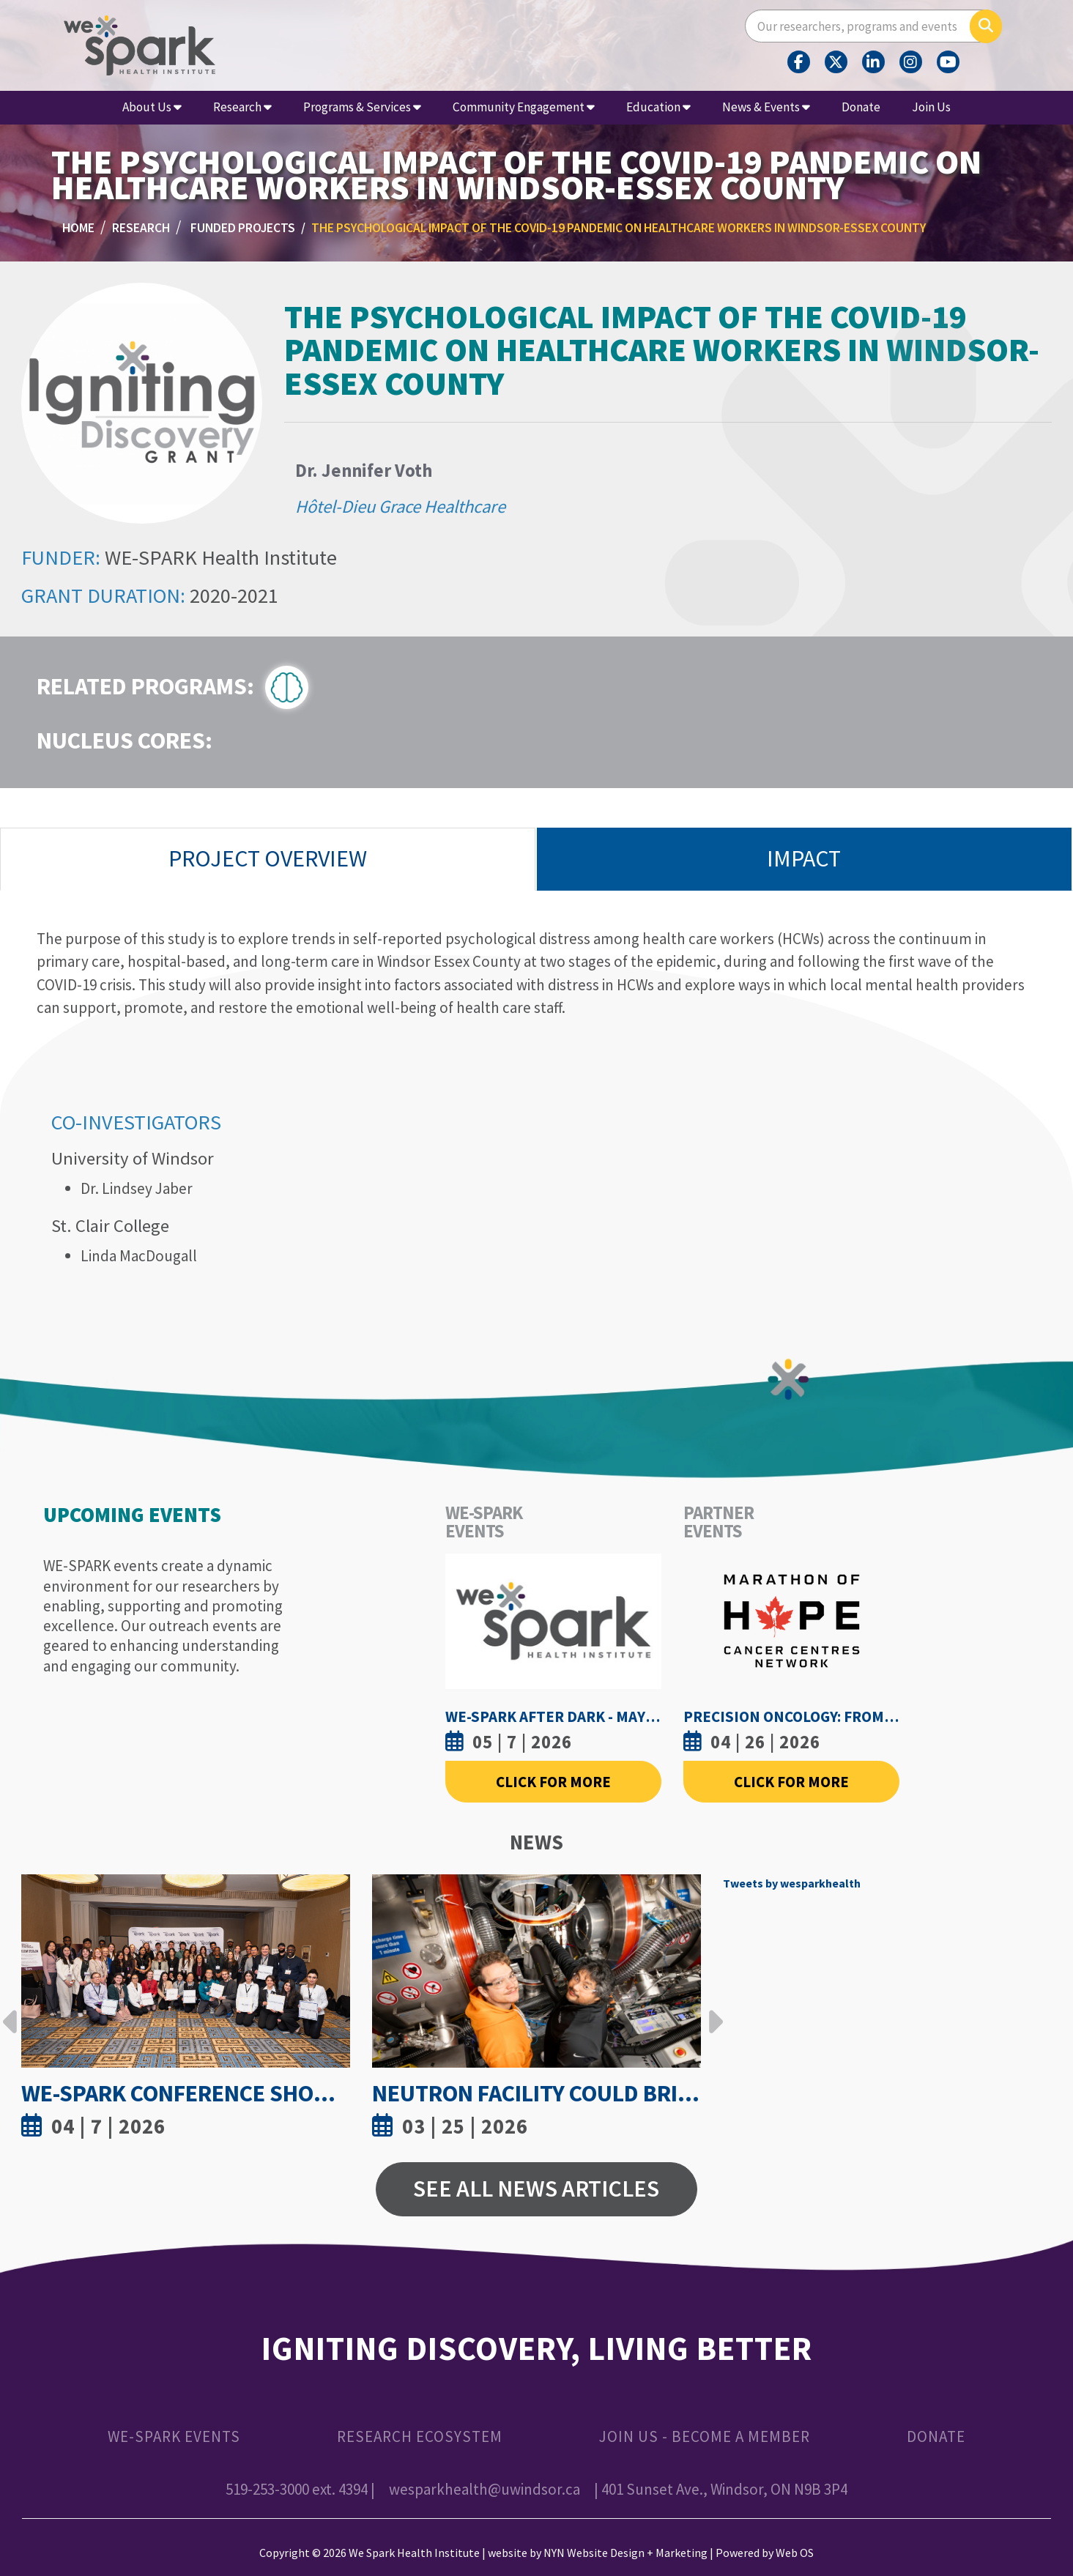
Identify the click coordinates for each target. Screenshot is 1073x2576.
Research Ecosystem (419, 2436)
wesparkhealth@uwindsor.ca (484, 2489)
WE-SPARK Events (174, 2436)
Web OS (795, 2552)
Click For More (553, 1782)
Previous (10, 2010)
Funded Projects (242, 228)
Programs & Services (362, 107)
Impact (804, 858)
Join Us (931, 107)
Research (242, 107)
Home (78, 228)
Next (712, 2010)
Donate (861, 107)
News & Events (766, 107)
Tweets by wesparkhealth (792, 1883)
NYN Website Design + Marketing (625, 2552)
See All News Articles (536, 2188)
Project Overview (267, 858)
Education (658, 107)
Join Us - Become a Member (704, 2436)
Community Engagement (524, 107)
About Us (152, 107)
